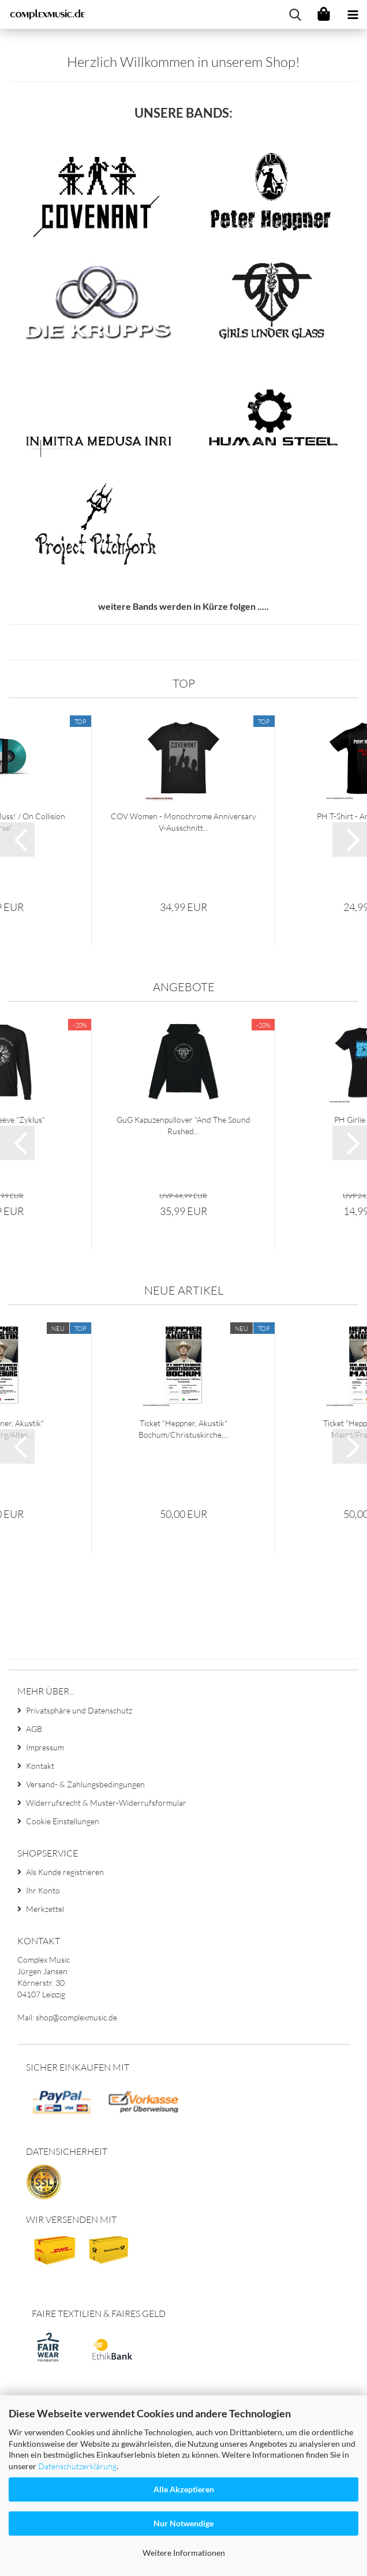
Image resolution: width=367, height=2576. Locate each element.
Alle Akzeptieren (183, 2489)
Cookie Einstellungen (62, 1946)
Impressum (45, 1872)
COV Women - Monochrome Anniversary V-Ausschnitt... (183, 947)
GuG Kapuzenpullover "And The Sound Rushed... (183, 1251)
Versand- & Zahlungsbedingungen (85, 1909)
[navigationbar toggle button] (352, 14)
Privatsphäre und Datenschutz (79, 1835)
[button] (17, 965)
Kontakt (40, 1891)
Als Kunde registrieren (65, 1998)
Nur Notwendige (183, 2523)
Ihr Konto (43, 2016)
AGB (34, 1854)
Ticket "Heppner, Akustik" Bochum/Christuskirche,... (183, 1554)
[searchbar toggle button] (294, 14)
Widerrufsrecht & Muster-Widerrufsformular (106, 1928)
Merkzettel (45, 2034)
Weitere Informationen (184, 2553)
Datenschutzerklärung (77, 2466)
